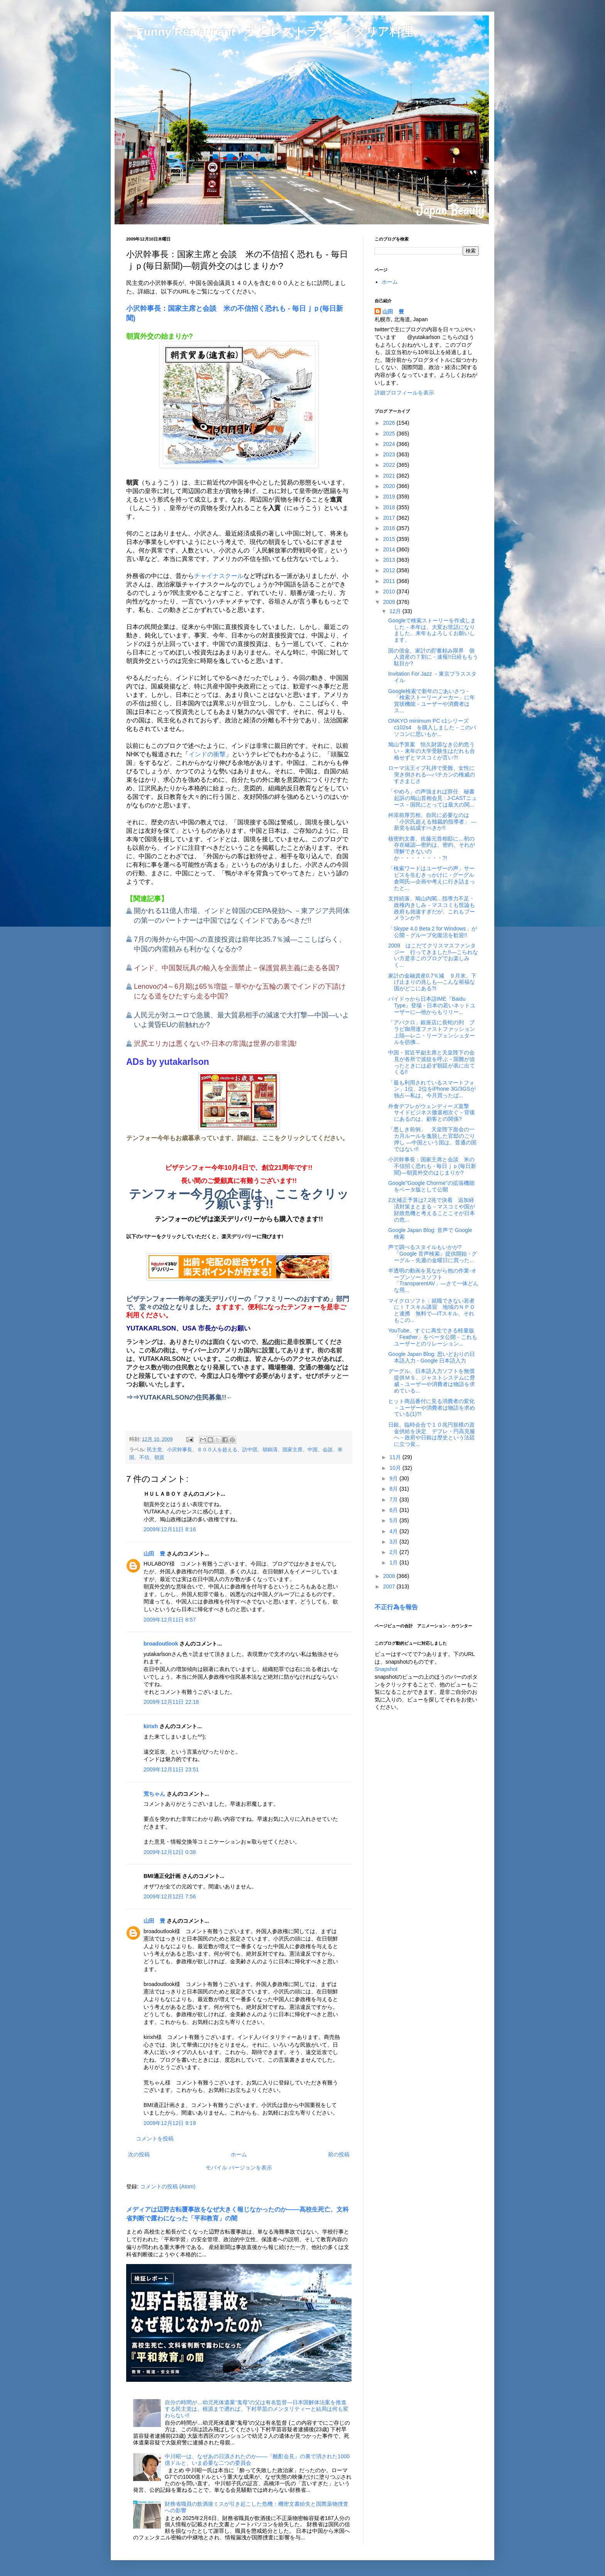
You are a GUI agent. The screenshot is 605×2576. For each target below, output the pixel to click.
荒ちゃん (154, 1794)
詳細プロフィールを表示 (404, 393)
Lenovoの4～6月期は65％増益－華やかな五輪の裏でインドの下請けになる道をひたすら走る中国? (240, 991)
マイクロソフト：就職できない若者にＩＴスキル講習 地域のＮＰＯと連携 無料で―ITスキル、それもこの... (431, 1310)
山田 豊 (154, 1554)
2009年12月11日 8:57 (170, 1620)
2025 (390, 433)
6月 (394, 1510)
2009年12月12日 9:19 (170, 2123)
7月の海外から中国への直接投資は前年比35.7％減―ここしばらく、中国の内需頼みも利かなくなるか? (240, 944)
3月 (394, 1542)
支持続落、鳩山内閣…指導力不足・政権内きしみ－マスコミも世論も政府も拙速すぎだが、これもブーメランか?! (431, 908)
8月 (394, 1489)
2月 (394, 1552)
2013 (390, 560)
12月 (395, 611)
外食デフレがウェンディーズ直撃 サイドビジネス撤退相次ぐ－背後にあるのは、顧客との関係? (431, 1112)
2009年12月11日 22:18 (171, 1702)
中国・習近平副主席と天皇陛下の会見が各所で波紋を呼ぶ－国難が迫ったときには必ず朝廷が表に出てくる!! (431, 1062)
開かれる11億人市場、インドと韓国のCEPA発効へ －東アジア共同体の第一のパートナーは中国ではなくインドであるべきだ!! (242, 915)
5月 (394, 1520)
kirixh (151, 1726)
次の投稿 (139, 2154)
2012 (390, 570)
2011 (390, 581)
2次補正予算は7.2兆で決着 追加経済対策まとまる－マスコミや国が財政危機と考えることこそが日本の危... (431, 1209)
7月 (394, 1499)
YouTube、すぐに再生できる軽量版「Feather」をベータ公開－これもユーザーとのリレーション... (432, 1337)
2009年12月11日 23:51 (171, 1769)
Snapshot (386, 1669)
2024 (390, 444)
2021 (390, 476)
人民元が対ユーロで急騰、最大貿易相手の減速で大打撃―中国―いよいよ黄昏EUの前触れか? (241, 1020)
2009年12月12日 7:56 (170, 1896)
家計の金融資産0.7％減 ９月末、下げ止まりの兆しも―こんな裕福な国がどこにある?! (432, 982)
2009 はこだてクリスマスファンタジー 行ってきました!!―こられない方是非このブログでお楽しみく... (433, 955)
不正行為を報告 (396, 1606)
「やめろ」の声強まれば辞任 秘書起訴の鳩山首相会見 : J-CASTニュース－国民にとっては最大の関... (432, 798)
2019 (390, 496)
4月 (394, 1531)
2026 (390, 423)
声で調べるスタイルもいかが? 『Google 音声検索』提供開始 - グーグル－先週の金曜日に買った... (432, 1253)
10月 (395, 1468)
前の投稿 (339, 2154)
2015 (390, 539)
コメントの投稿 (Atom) (168, 2186)
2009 (390, 602)
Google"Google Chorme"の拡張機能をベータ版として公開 (431, 1186)
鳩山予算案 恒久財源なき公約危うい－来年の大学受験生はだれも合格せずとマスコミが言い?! (431, 751)
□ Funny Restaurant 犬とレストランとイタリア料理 (269, 31)
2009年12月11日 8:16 (170, 1529)
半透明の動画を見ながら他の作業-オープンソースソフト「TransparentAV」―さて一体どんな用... (433, 1280)
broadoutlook (161, 1644)
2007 (390, 1586)
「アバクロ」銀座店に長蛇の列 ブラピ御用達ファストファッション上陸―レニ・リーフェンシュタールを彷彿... (431, 1032)
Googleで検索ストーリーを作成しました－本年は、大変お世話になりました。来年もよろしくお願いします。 (432, 630)
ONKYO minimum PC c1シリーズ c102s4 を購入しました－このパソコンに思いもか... (432, 727)
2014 (390, 549)
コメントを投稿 (155, 2138)
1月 (394, 1562)
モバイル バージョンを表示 (239, 2167)
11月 (395, 1457)
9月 (394, 1478)
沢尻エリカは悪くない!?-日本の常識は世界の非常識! (215, 1043)
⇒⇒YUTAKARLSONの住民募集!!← (179, 1397)
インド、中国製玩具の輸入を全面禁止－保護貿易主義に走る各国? (236, 968)
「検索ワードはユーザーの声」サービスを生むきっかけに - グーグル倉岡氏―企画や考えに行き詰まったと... (431, 878)
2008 (390, 1576)
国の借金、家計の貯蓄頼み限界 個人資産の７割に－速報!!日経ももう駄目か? (433, 657)
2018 (390, 507)
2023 (390, 454)
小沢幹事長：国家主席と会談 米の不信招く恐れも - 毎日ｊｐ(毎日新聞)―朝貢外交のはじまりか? (432, 1166)
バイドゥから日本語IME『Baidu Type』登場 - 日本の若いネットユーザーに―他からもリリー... (431, 1005)
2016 (390, 528)
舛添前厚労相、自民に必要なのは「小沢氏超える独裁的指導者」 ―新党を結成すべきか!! (432, 821)
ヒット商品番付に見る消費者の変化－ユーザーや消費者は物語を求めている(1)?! (431, 1407)
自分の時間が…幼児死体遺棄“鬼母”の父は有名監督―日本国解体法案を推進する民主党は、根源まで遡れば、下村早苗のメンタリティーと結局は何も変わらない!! (256, 2408)
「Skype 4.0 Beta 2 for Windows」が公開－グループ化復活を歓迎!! (432, 931)
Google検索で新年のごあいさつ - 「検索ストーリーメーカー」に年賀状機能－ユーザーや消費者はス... (431, 700)
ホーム (239, 2154)
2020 (390, 486)
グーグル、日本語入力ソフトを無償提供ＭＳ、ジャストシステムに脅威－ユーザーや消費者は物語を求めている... (431, 1380)
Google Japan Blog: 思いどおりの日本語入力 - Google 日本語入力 (431, 1357)
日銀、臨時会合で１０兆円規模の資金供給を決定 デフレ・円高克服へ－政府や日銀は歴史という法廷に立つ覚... (431, 1434)
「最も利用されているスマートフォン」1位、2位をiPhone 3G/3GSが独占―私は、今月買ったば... (432, 1089)
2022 (390, 465)
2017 (390, 518)
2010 (390, 591)
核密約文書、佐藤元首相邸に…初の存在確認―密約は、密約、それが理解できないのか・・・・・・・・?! (431, 848)
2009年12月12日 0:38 (170, 1852)
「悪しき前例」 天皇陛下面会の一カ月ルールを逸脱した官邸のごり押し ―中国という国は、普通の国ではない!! (432, 1139)
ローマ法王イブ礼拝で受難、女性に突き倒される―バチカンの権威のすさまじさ (431, 774)
